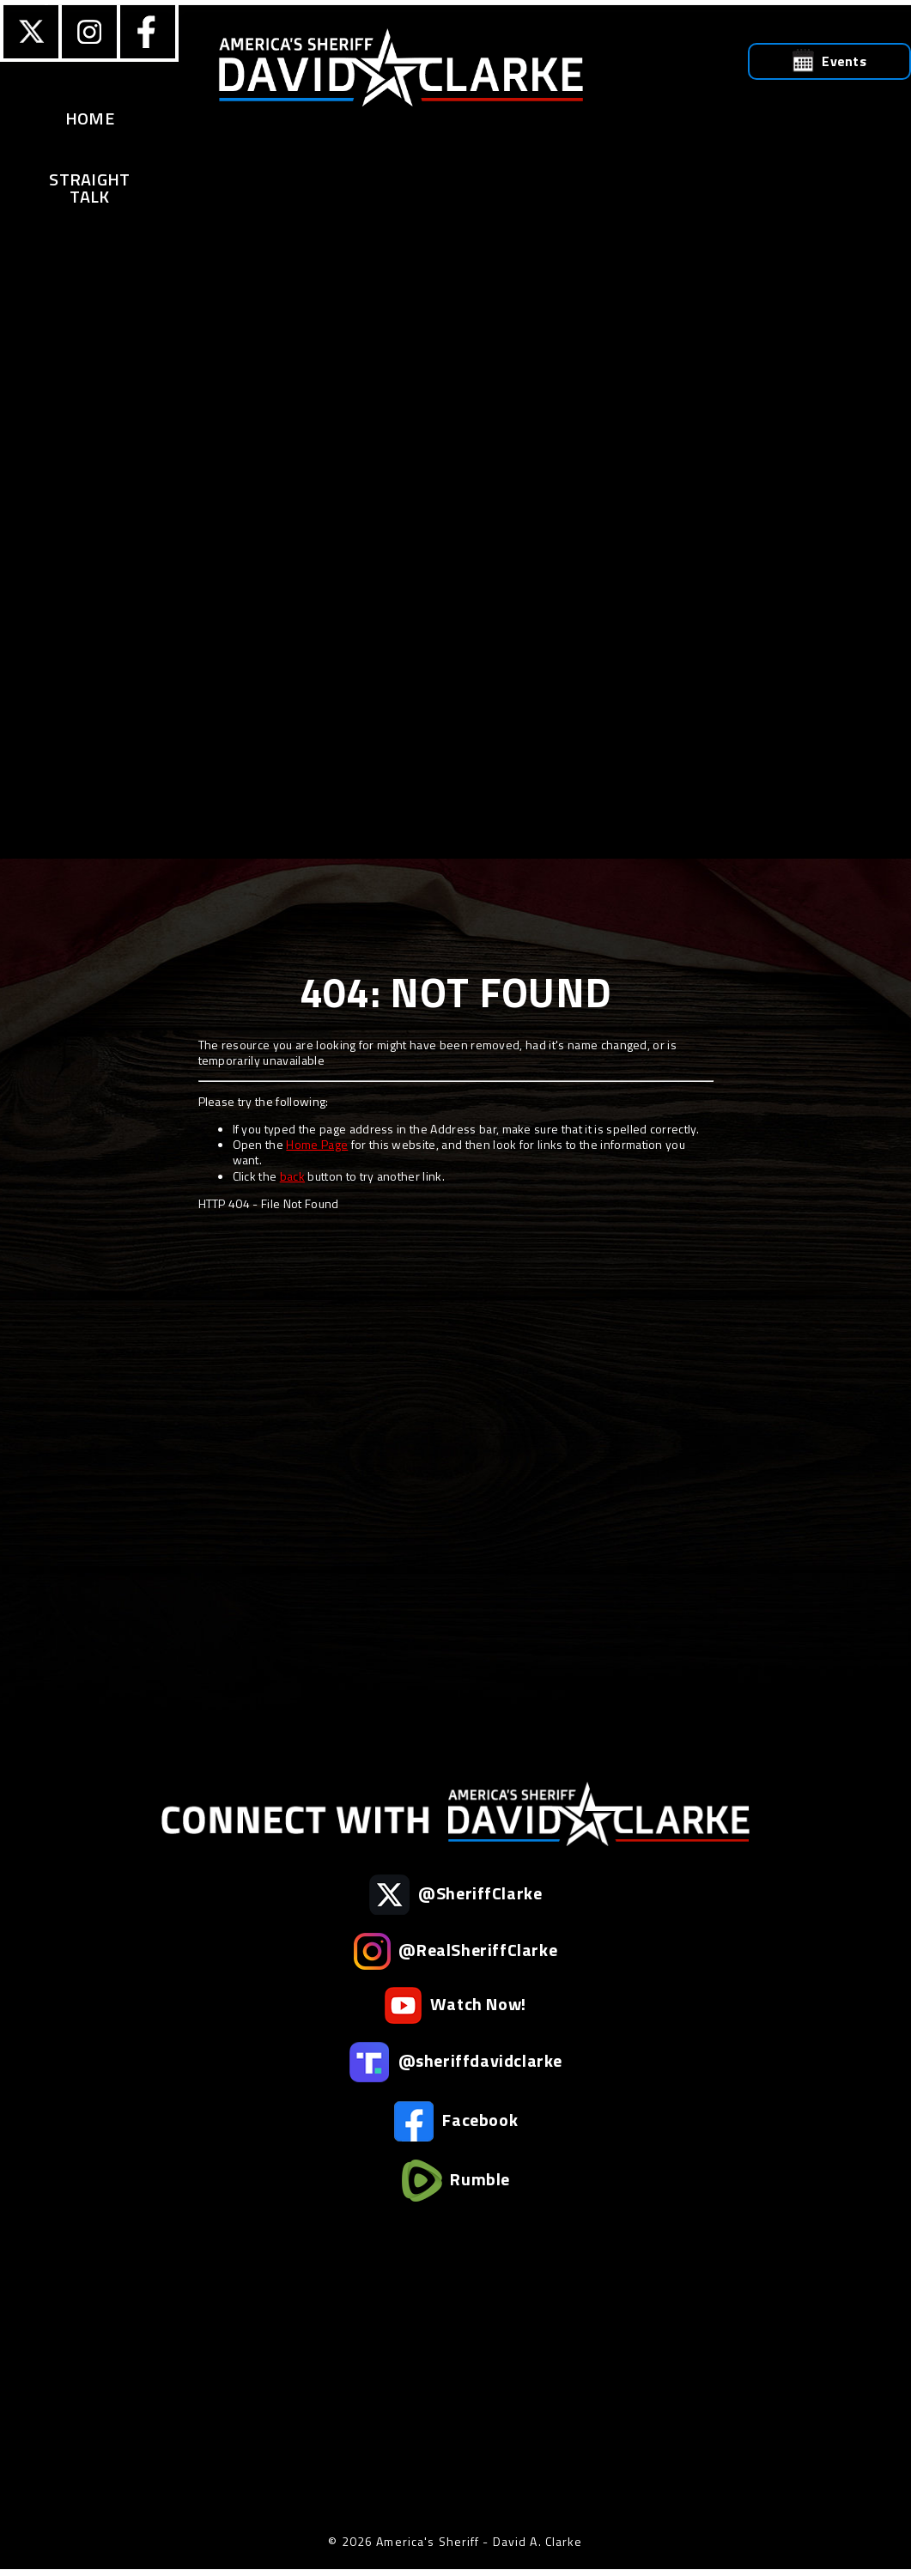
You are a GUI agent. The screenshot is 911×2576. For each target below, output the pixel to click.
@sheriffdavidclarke (455, 2062)
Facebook (455, 2121)
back (292, 1176)
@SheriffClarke (456, 1895)
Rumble (455, 2181)
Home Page (317, 1144)
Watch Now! (455, 2005)
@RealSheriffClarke (455, 1951)
